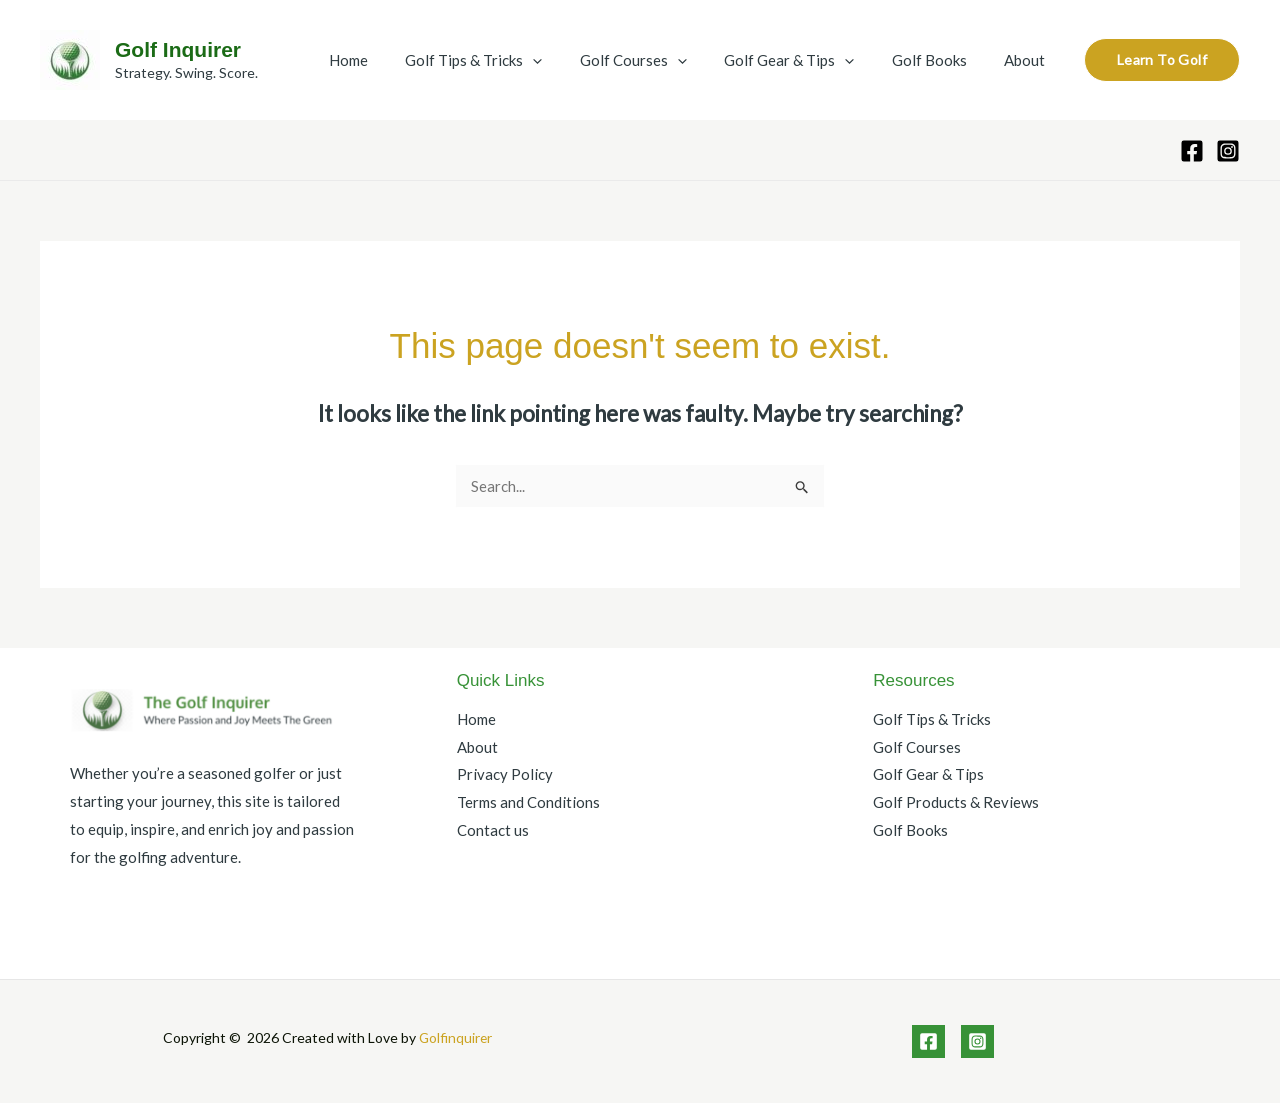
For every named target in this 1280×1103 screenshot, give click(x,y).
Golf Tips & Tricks (507, 60)
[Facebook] (1192, 151)
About (1028, 60)
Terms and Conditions (528, 802)
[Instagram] (1228, 151)
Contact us (493, 830)
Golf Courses (659, 60)
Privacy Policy (505, 775)
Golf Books (940, 60)
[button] (1162, 60)
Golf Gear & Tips (808, 60)
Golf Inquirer (178, 49)
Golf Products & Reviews (956, 802)
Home (389, 60)
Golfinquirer (455, 1037)
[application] (566, 60)
